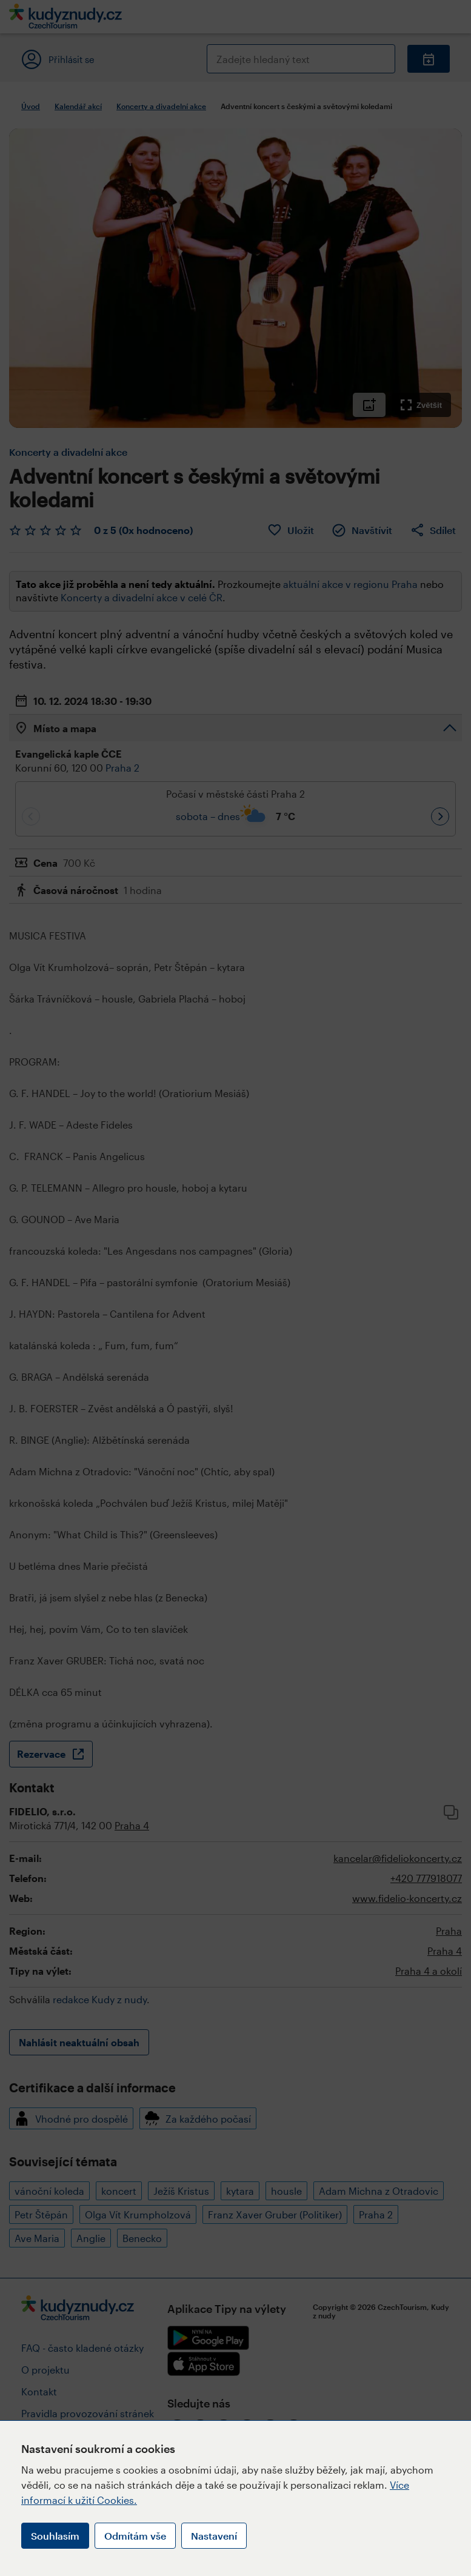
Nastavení (214, 2535)
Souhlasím (55, 2535)
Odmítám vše (135, 2535)
